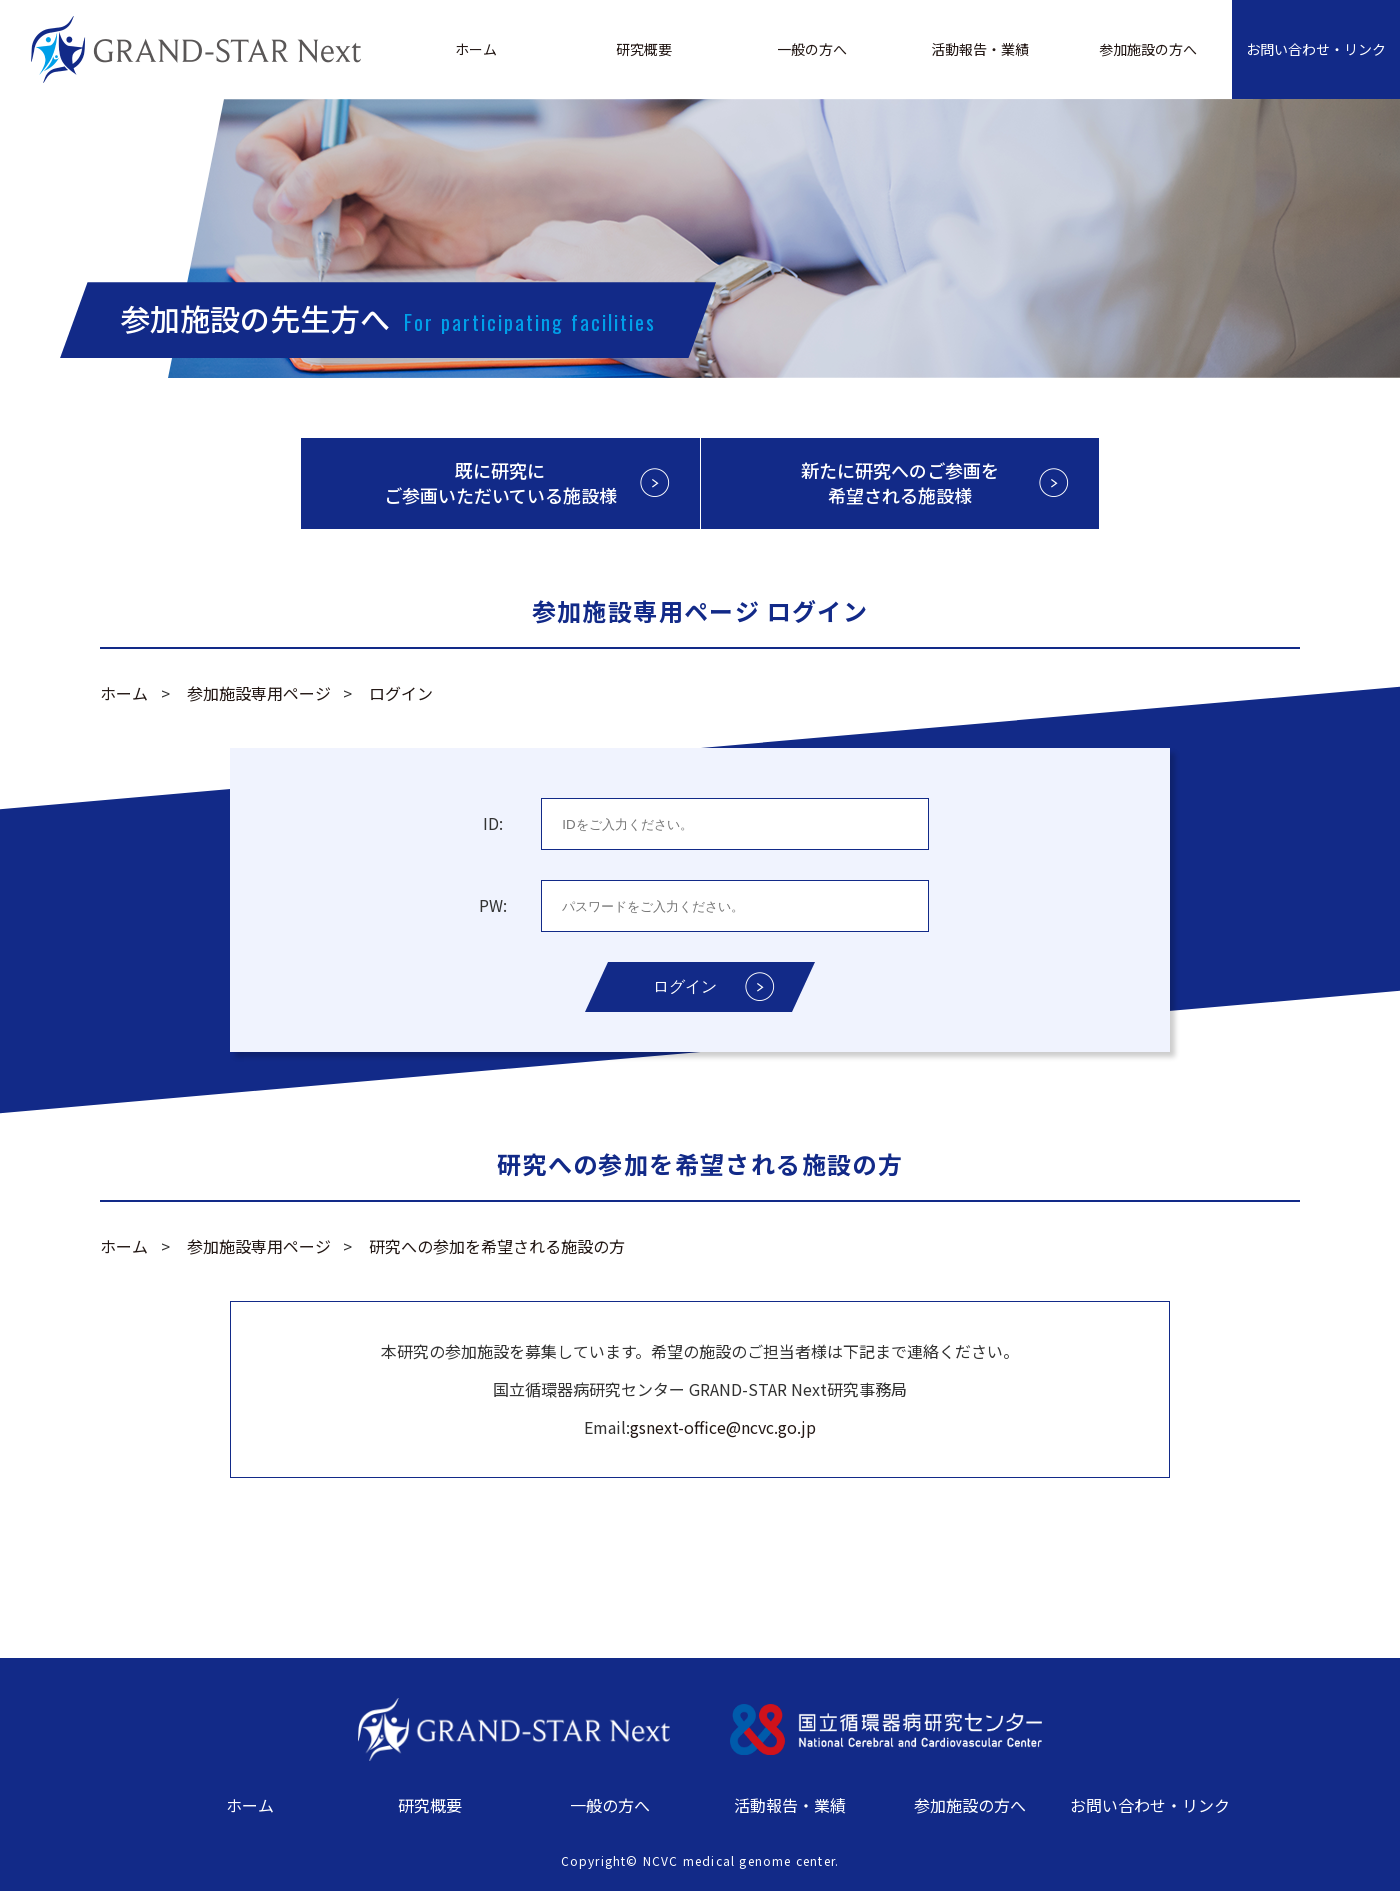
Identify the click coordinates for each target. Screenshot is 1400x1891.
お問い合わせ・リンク (1316, 49)
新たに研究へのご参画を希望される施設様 (900, 482)
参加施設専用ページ (259, 693)
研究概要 (644, 49)
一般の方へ (812, 49)
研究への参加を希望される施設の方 (497, 1246)
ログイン (401, 693)
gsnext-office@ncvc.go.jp (723, 1427)
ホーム (476, 49)
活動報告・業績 (980, 49)
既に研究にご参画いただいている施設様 (500, 482)
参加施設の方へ (1148, 49)
